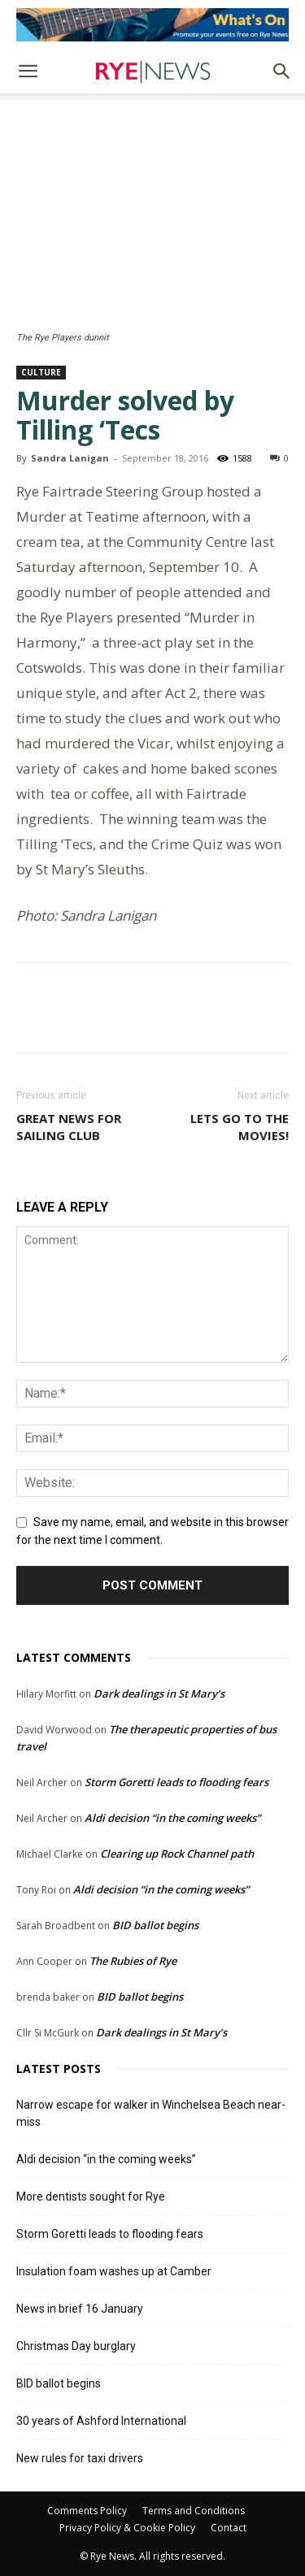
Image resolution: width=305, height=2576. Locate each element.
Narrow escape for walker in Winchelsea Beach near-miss (150, 2113)
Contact (228, 2528)
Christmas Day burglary (76, 2346)
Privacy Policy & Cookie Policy (127, 2528)
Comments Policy (87, 2510)
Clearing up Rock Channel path (177, 1853)
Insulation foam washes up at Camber (113, 2271)
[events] (152, 24)
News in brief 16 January (79, 2308)
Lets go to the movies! (239, 1126)
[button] (28, 71)
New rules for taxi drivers (79, 2458)
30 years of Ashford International (101, 2420)
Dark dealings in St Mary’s (159, 1693)
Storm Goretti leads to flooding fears (176, 1782)
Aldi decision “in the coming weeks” (172, 1818)
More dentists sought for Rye (90, 2196)
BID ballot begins (155, 1925)
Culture (41, 372)
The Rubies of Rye (132, 1961)
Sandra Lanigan (70, 458)
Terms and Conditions (193, 2510)
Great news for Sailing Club (68, 1126)
